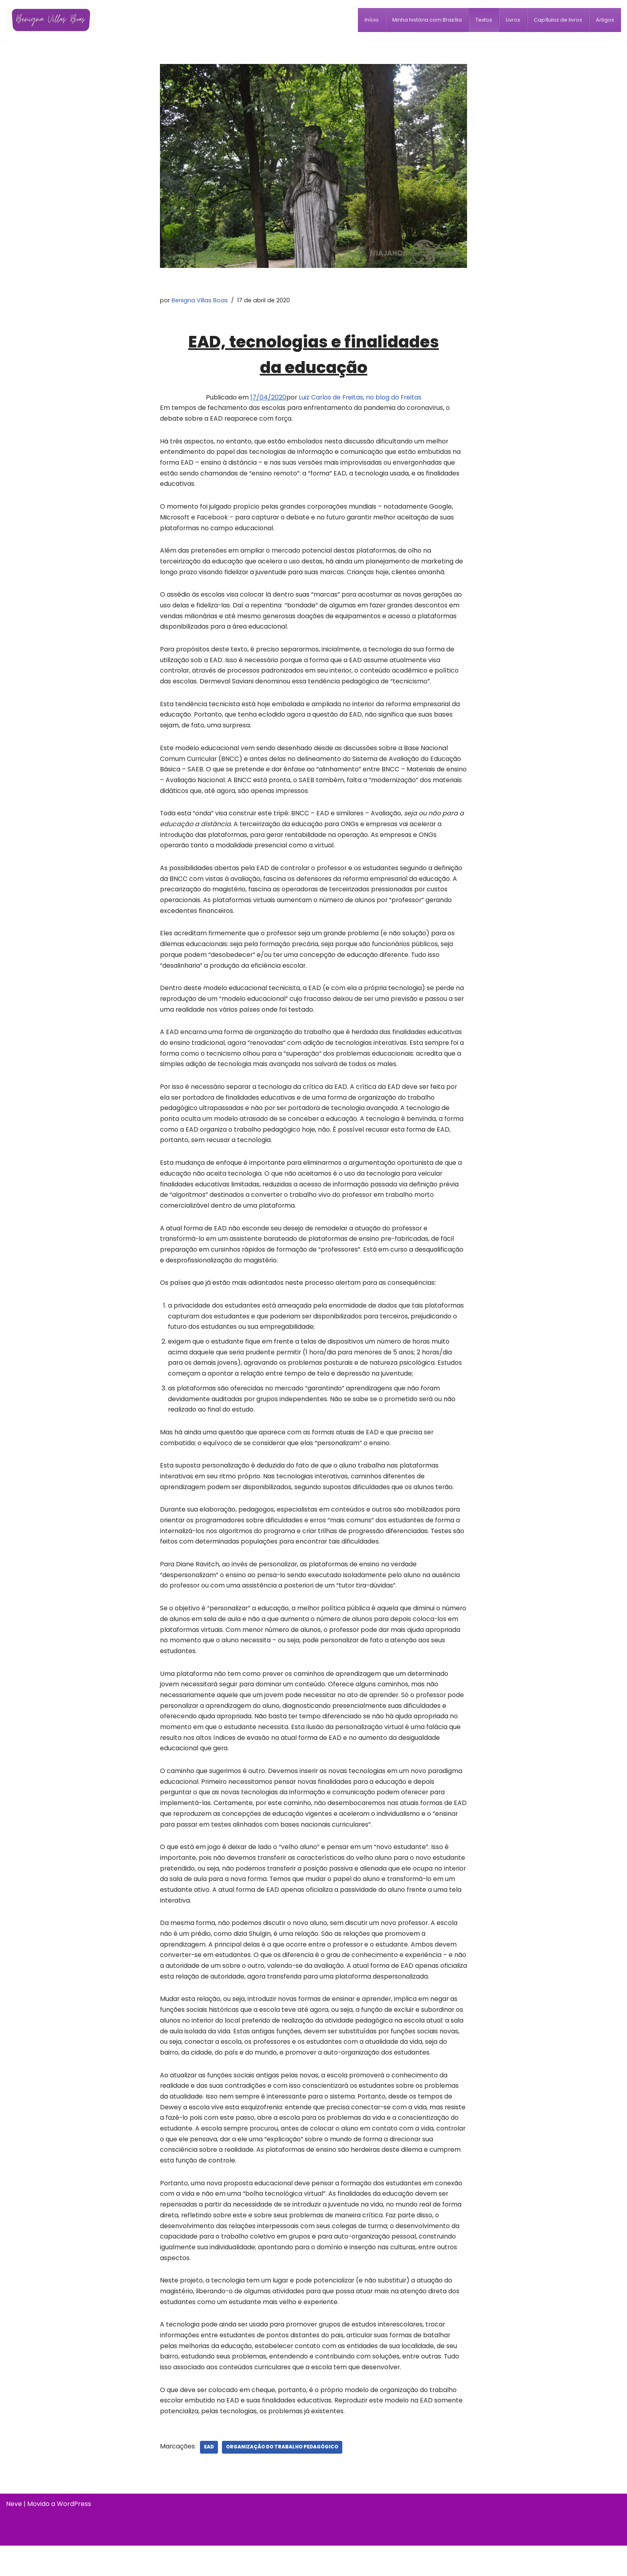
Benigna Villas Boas (200, 300)
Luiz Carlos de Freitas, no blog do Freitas (360, 397)
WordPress (74, 2534)
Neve (14, 2534)
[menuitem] (371, 20)
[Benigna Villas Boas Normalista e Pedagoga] (51, 20)
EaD (209, 2477)
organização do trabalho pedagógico (283, 2477)
